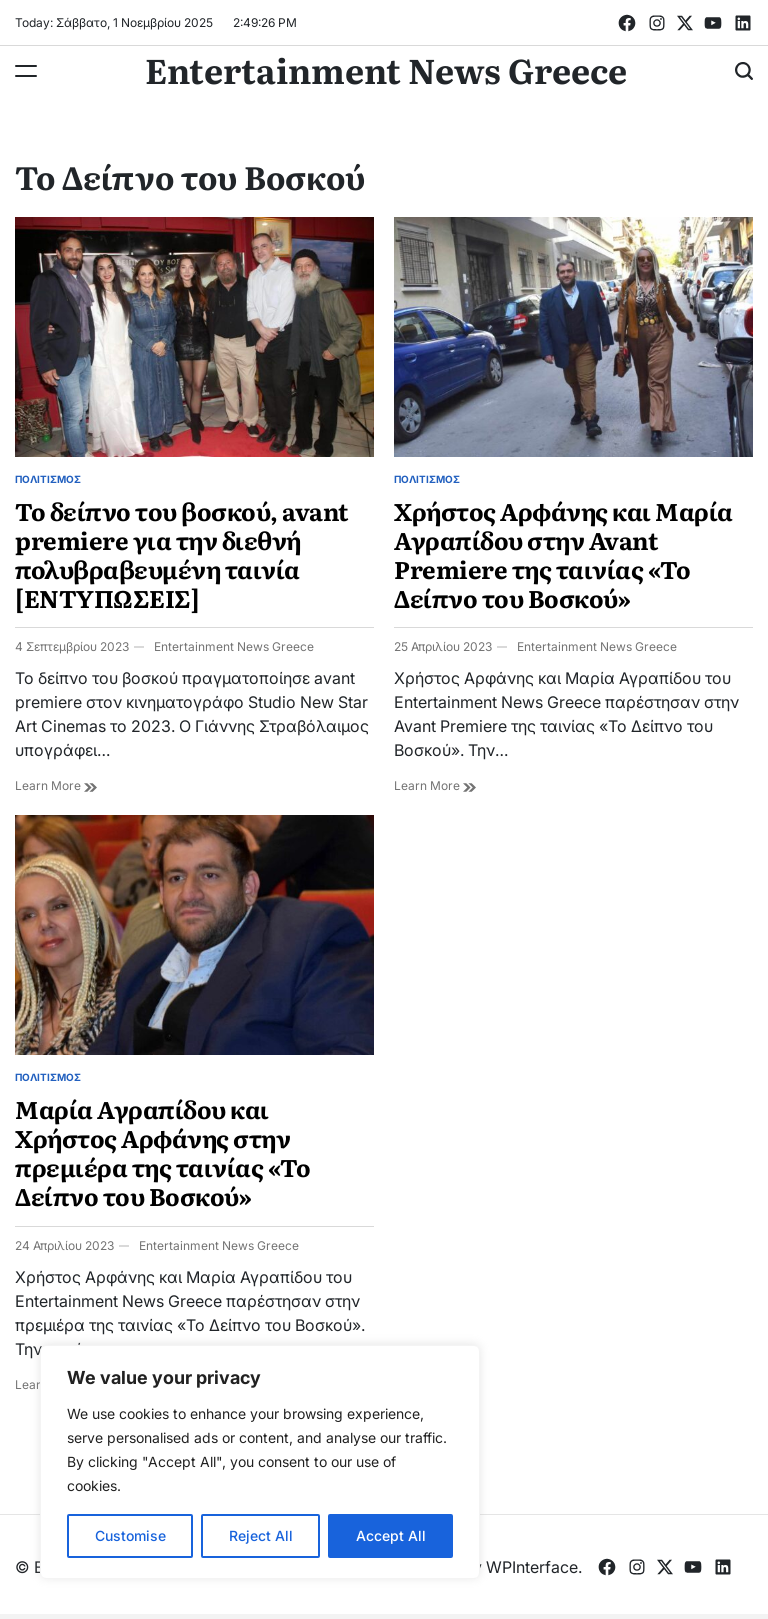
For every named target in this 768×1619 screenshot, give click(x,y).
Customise (130, 1535)
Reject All (261, 1535)
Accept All (391, 1535)
